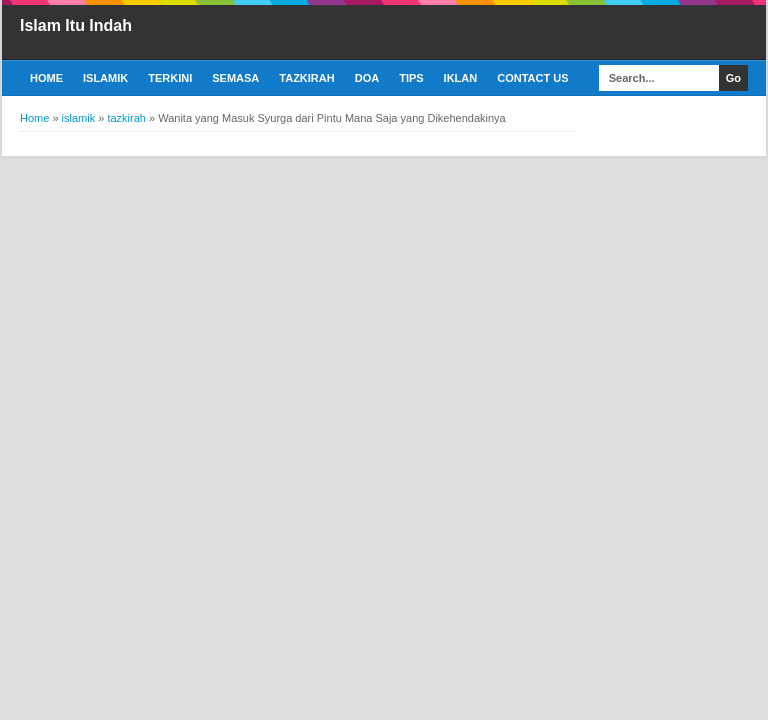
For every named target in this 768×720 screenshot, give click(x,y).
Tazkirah (306, 78)
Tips (411, 78)
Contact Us (532, 78)
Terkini (170, 78)
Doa (367, 78)
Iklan (461, 78)
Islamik (105, 78)
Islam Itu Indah (76, 25)
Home (46, 78)
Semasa (235, 78)
